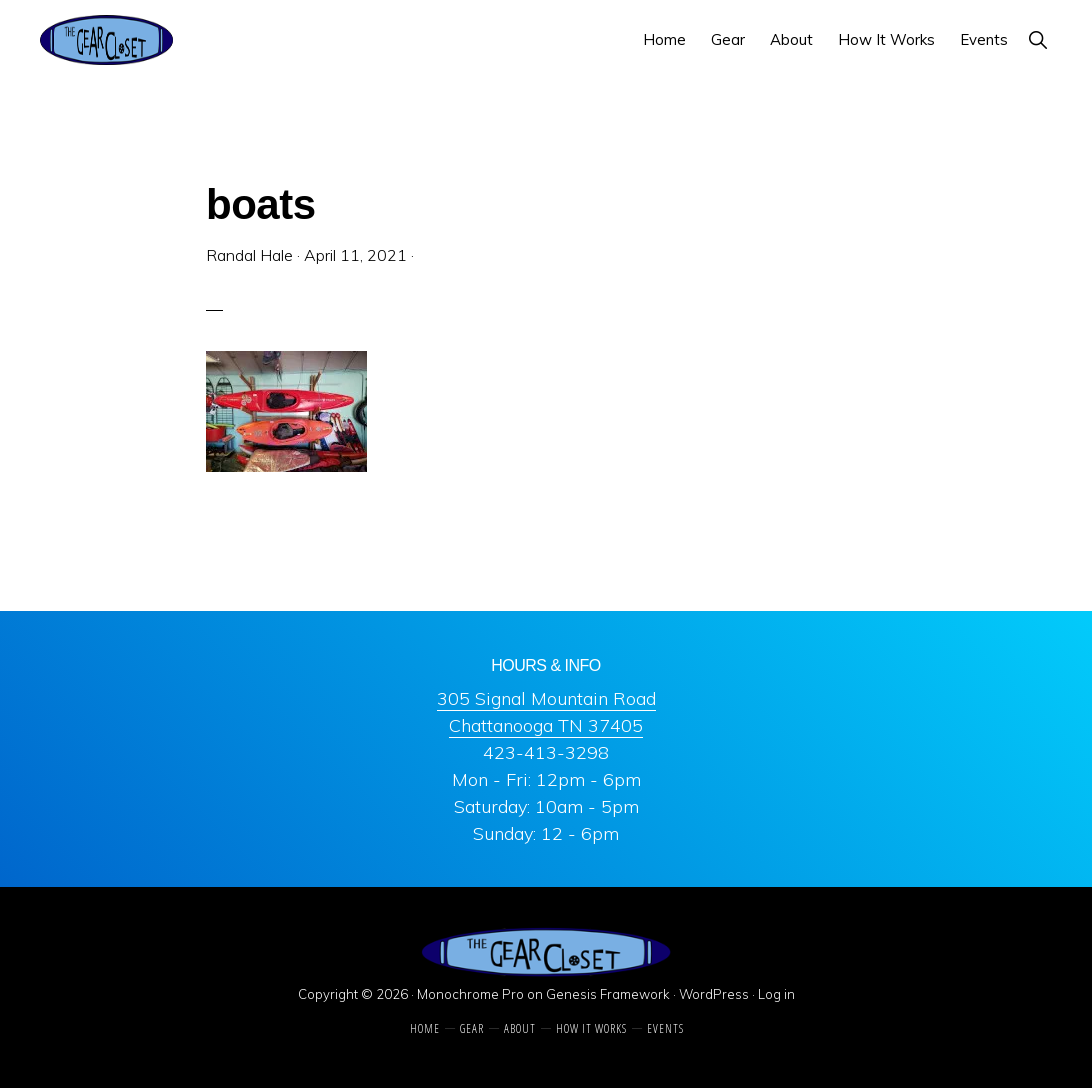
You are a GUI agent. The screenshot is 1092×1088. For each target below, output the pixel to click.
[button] (1037, 39)
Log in (776, 994)
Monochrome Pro (470, 994)
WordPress (714, 994)
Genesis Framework (608, 994)
